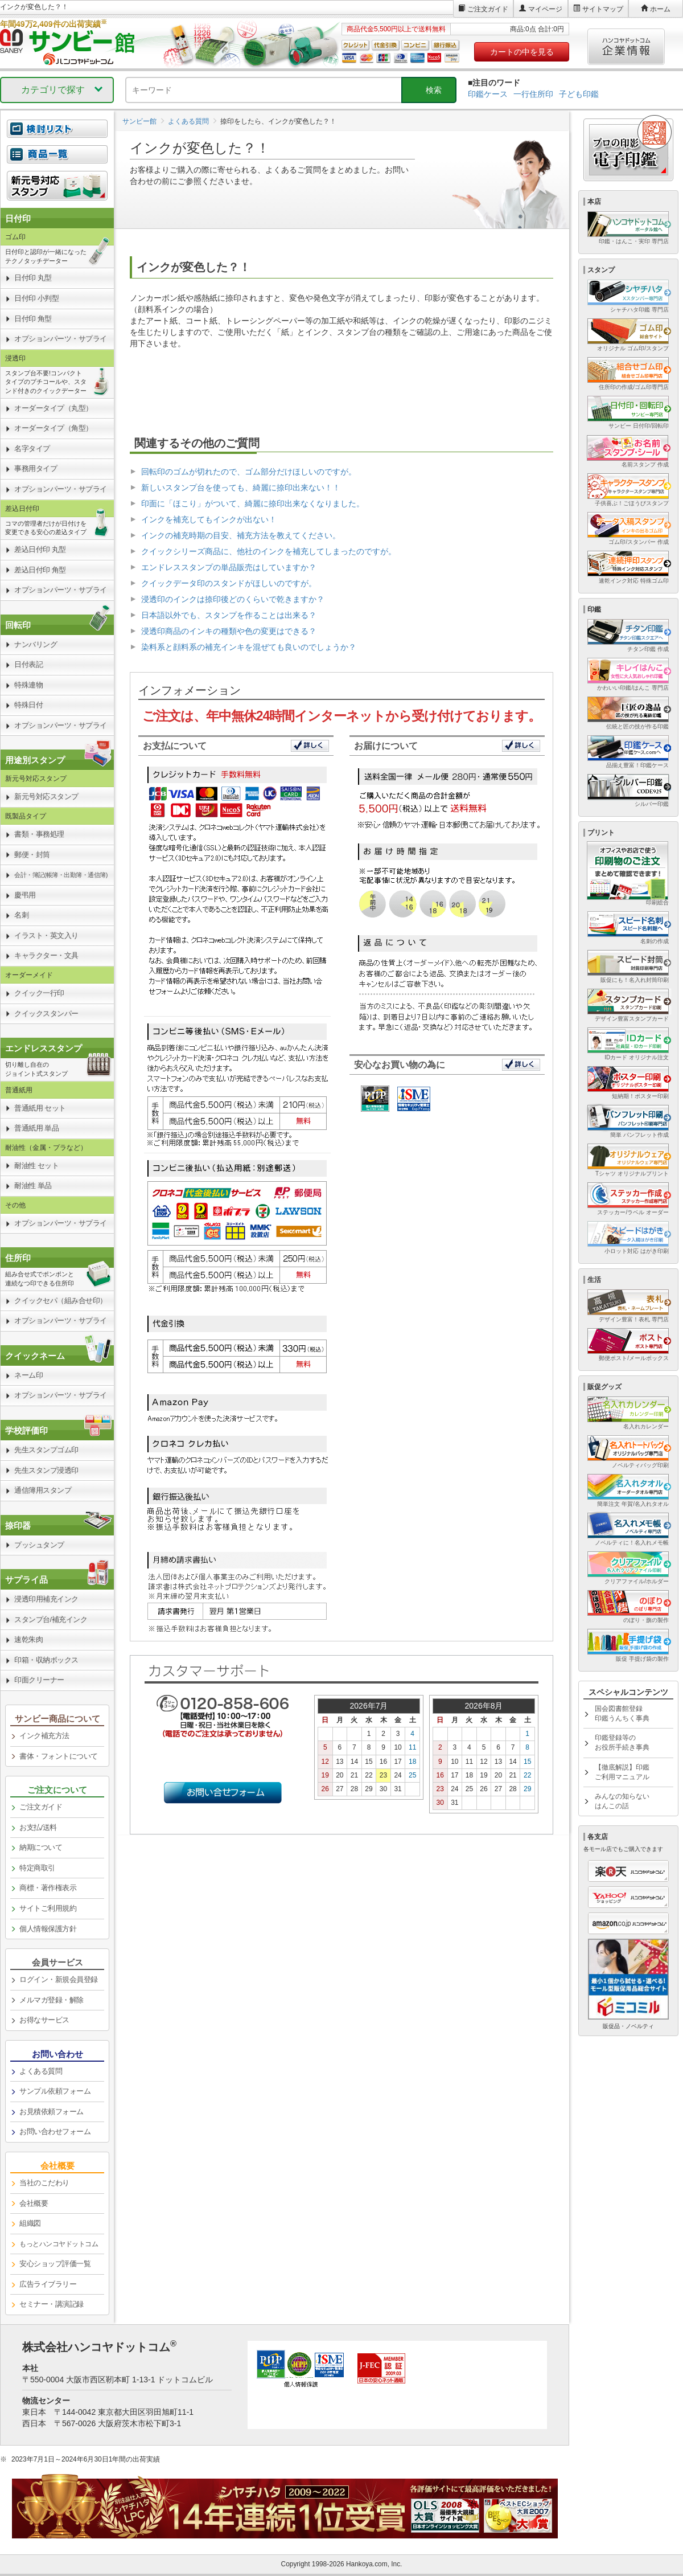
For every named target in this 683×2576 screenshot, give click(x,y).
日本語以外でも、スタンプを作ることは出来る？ (228, 615)
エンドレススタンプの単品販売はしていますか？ (228, 567)
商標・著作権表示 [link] (47, 1887)
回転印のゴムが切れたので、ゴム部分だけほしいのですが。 (248, 471)
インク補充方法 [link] (44, 1735)
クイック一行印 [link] (39, 993)
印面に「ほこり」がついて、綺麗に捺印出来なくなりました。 (252, 503)
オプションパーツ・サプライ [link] (60, 338)
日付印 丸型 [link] (33, 277)
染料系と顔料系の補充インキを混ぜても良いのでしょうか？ (248, 647)
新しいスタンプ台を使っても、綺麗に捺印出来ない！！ (240, 487)
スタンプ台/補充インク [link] (50, 1619)
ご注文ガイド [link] (40, 1807)
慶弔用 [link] (25, 895)
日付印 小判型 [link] (36, 298)
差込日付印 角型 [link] (40, 570)
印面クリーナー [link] (39, 1680)
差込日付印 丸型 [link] (40, 549)
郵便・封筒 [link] (32, 854)
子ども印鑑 (579, 94)
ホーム (660, 9)
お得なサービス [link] (44, 2020)
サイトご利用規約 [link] (47, 1908)
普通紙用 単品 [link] (36, 1128)
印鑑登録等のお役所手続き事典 (622, 1742)
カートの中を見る (522, 51)
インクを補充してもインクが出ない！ (209, 519)
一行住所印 (533, 94)
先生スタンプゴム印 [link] (46, 1449)
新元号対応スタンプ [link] (46, 796)
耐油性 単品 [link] (33, 1185)
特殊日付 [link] (28, 705)
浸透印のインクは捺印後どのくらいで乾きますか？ (232, 599)
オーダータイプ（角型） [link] (53, 428)
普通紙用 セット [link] (40, 1108)
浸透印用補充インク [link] (46, 1599)
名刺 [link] (21, 915)
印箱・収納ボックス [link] (46, 1660)
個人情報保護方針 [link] (47, 1928)
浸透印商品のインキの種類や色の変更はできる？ (228, 631)
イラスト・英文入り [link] (46, 935)
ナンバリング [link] (35, 644)
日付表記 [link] (28, 664)
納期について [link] (40, 1847)
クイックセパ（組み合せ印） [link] (60, 1300)
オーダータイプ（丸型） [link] (53, 408)
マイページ (545, 9)
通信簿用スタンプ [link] (42, 1490)
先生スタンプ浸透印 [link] (46, 1470)
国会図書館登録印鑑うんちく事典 (622, 1713)
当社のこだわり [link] (44, 2182)
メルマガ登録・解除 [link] (51, 2000)
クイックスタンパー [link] (46, 1013)
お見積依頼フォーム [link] (51, 2111)
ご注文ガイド (487, 9)
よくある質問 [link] (40, 2071)
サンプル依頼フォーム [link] (54, 2091)
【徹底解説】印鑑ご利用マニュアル (622, 1772)
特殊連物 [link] (28, 685)
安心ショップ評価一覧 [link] (54, 2263)
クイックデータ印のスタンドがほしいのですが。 (228, 583)
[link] (57, 160)
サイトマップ (602, 9)
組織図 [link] (30, 2223)
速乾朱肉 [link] (28, 1639)
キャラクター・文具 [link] (46, 955)
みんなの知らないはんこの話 (622, 1801)
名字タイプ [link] (32, 448)
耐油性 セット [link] (36, 1165)
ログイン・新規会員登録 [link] (58, 1979)
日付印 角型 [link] (33, 318)
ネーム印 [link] (28, 1375)
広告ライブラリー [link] (47, 2284)
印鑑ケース (488, 94)
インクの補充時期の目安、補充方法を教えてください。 (240, 535)
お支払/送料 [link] (38, 1827)
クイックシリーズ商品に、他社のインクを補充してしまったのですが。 (268, 551)
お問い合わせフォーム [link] (54, 2131)
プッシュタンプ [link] (39, 1545)
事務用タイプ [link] (35, 468)
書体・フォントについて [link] (58, 1756)
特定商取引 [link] (37, 1868)
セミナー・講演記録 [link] (51, 2304)
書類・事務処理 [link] (39, 834)
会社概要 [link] (33, 2203)
